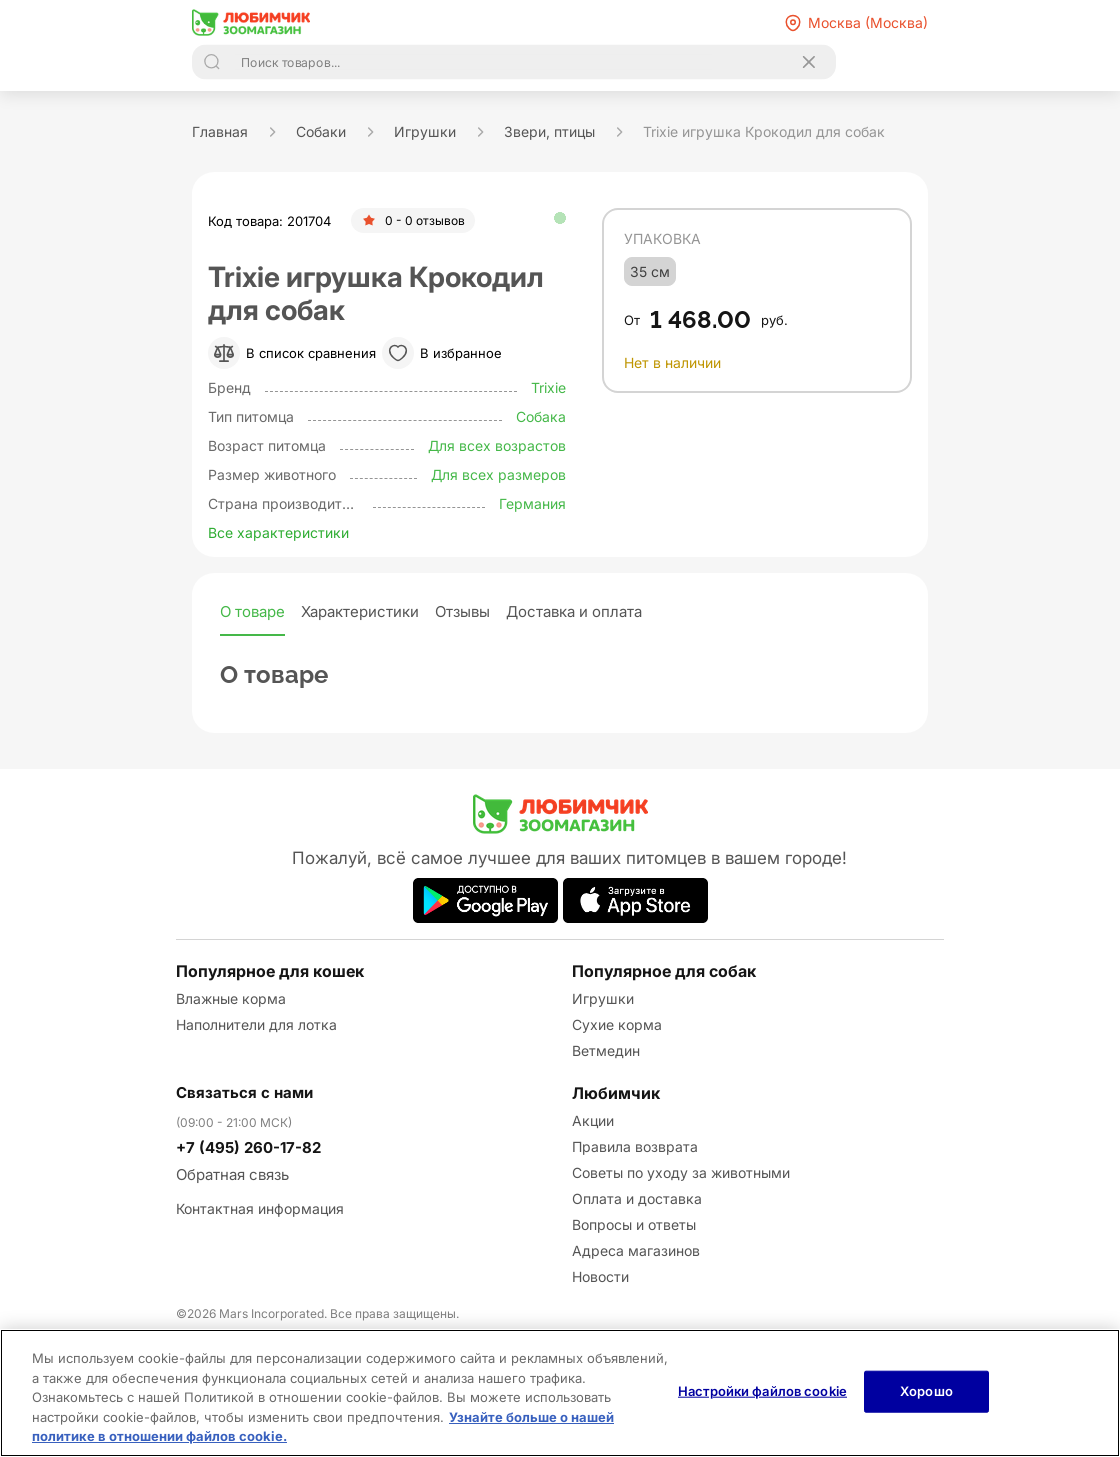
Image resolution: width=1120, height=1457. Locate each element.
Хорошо (926, 1391)
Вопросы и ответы (634, 1224)
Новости (600, 1276)
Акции (593, 1120)
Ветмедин (606, 1050)
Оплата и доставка (637, 1198)
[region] (560, 1393)
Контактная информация (260, 1208)
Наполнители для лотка (256, 1024)
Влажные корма (231, 998)
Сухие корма (617, 1024)
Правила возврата (635, 1146)
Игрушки (603, 998)
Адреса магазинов (636, 1250)
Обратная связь (232, 1174)
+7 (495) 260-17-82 (248, 1147)
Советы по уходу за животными (681, 1172)
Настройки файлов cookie (762, 1391)
